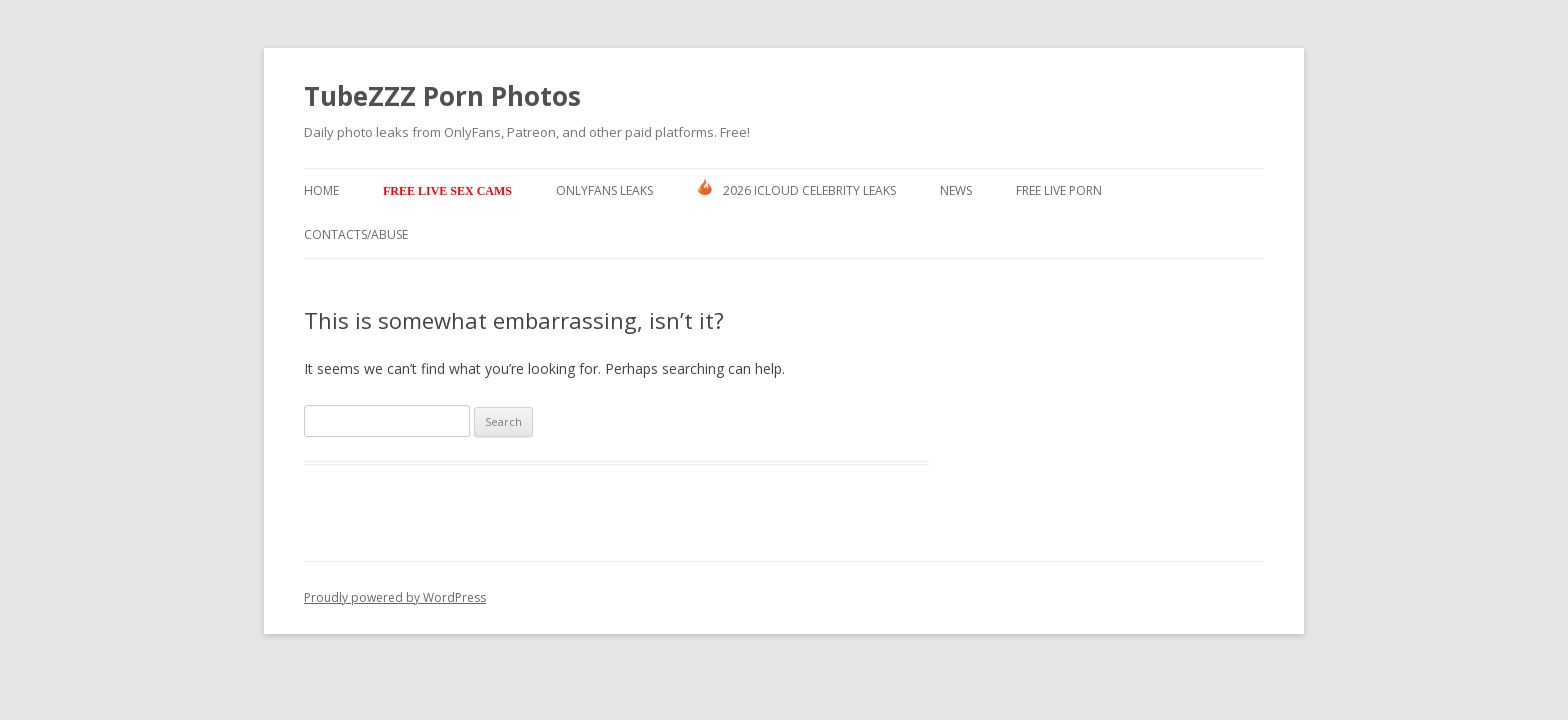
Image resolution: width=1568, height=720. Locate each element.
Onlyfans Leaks (604, 190)
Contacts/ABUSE (356, 234)
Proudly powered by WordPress (395, 597)
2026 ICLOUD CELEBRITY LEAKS (796, 189)
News (956, 190)
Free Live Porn (1059, 190)
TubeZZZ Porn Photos (442, 96)
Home (321, 190)
